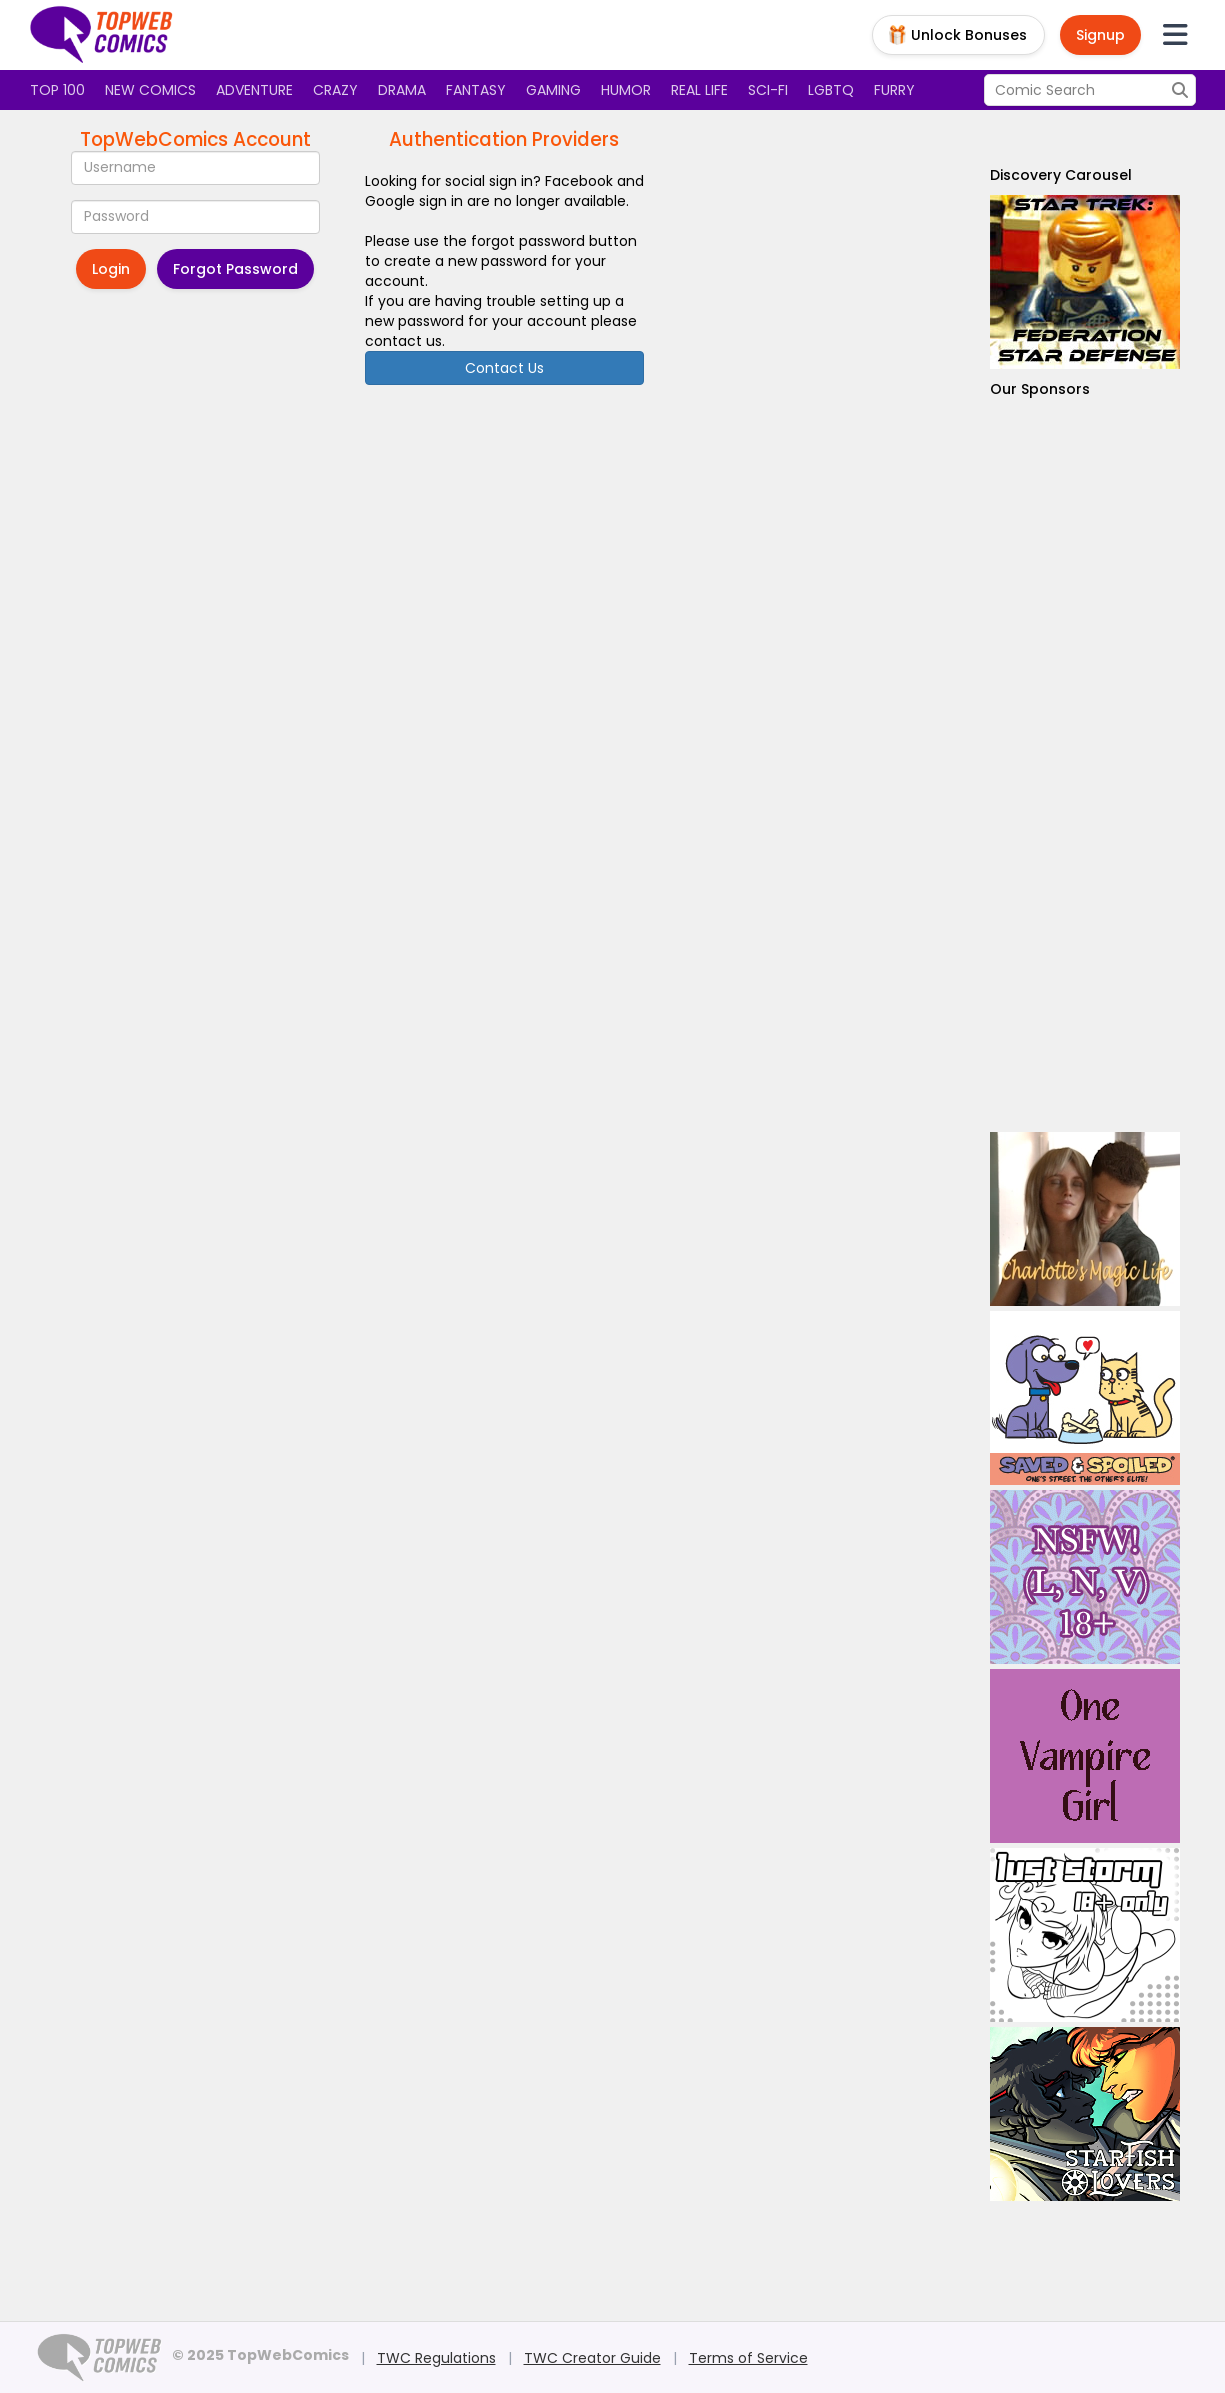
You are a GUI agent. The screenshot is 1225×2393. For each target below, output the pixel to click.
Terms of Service (748, 2358)
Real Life (699, 90)
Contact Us (504, 368)
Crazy (335, 90)
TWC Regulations (436, 2358)
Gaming (553, 90)
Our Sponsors (1040, 389)
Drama (402, 90)
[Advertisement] (1085, 765)
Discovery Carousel (1061, 175)
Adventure (254, 90)
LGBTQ (831, 90)
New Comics (150, 90)
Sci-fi (768, 90)
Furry (894, 90)
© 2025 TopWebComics (260, 2355)
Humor (626, 90)
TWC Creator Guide (592, 2358)
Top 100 (57, 90)
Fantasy (476, 90)
